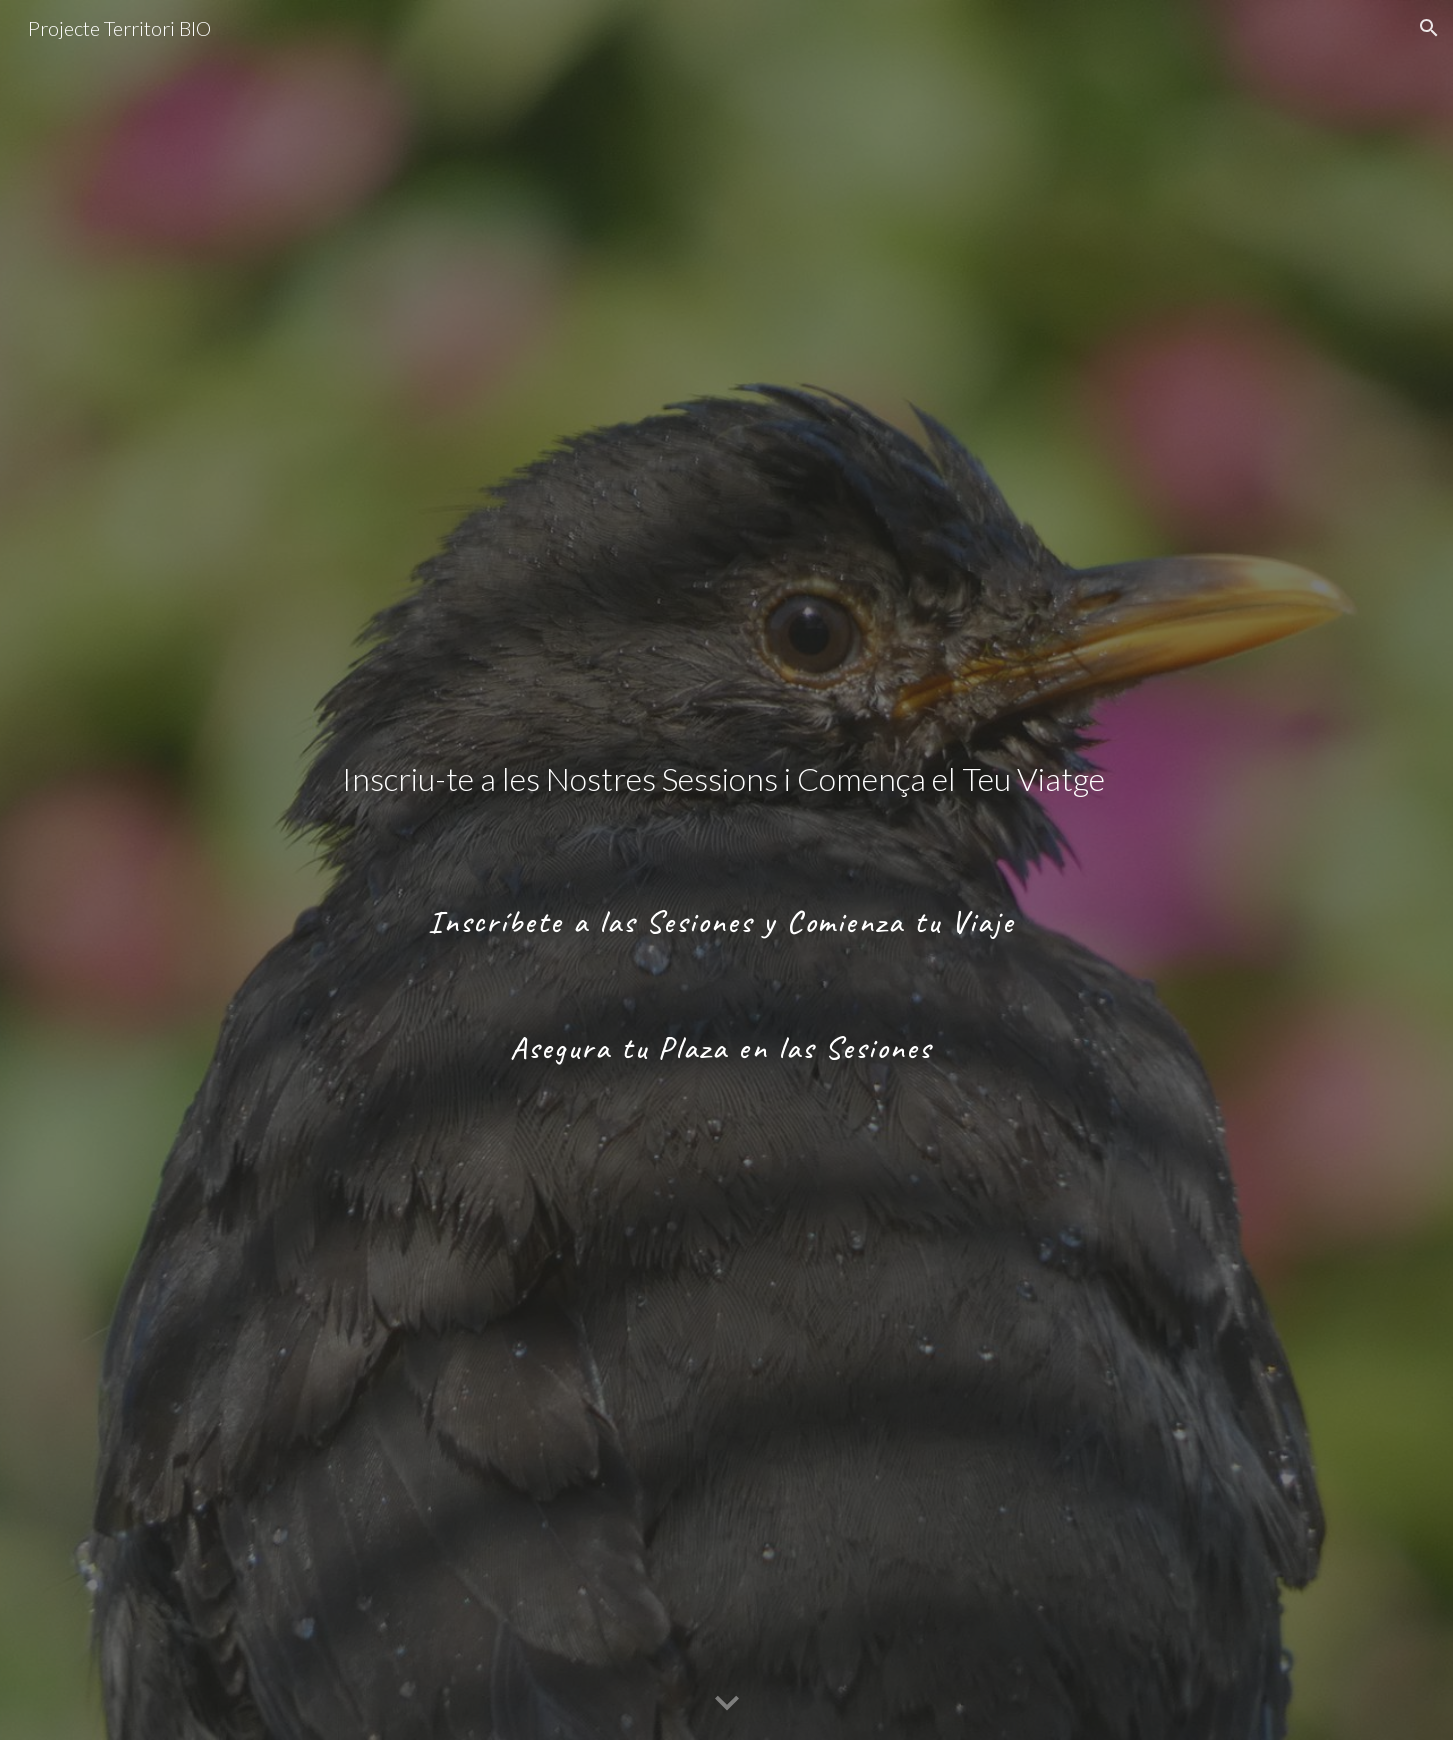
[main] (726, 870)
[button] (1429, 28)
